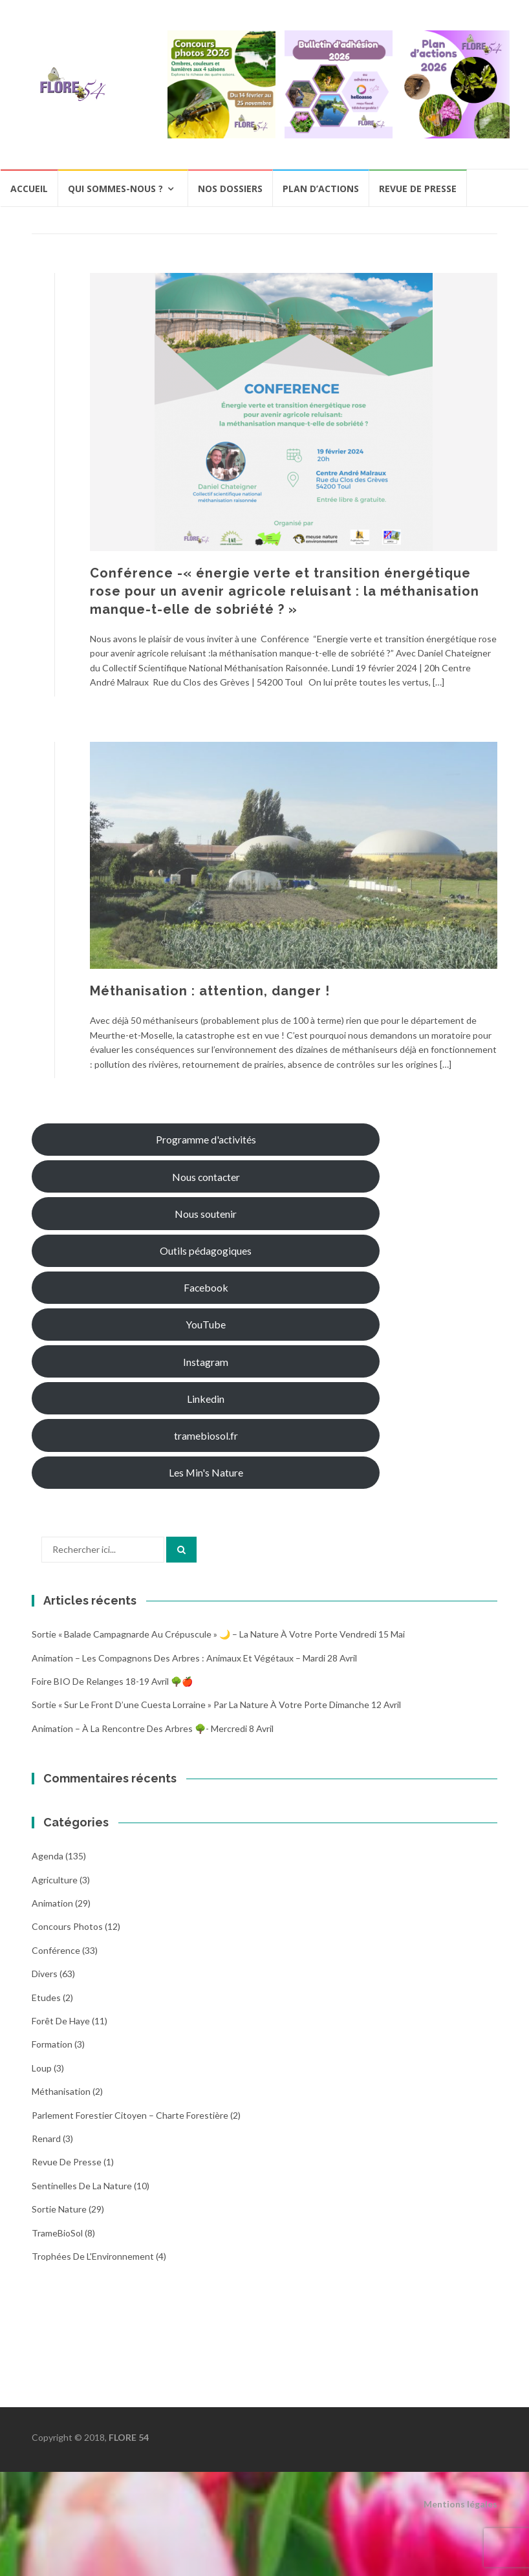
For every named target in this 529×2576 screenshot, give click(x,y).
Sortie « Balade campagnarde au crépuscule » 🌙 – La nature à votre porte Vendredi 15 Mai (218, 1634)
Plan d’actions (321, 188)
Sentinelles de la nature (82, 2185)
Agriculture (55, 1879)
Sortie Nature (59, 2208)
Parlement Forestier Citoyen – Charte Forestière (130, 2115)
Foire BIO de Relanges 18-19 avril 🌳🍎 (112, 1681)
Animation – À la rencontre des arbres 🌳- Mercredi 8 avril (153, 1728)
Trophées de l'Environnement (93, 2256)
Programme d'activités (206, 1139)
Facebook (206, 1287)
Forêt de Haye (61, 2020)
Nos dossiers (230, 188)
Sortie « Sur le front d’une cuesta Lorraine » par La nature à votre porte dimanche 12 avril (216, 1704)
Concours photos (67, 1926)
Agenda (47, 1855)
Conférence (56, 1950)
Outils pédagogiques (206, 1250)
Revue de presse (418, 188)
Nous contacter (206, 1177)
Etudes (46, 1997)
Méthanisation (61, 2091)
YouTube (206, 1324)
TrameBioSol (57, 2232)
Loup (42, 2067)
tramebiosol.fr (206, 1435)
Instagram (205, 1362)
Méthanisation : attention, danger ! (210, 991)
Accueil (29, 188)
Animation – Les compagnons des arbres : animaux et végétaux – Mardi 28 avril (194, 1657)
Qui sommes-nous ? (115, 188)
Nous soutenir (206, 1213)
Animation (52, 1903)
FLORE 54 (129, 2437)
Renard (46, 2138)
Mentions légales (460, 2503)
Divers (45, 1973)
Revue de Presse (67, 2161)
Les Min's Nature (206, 1472)
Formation (52, 2044)
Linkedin (205, 1398)
